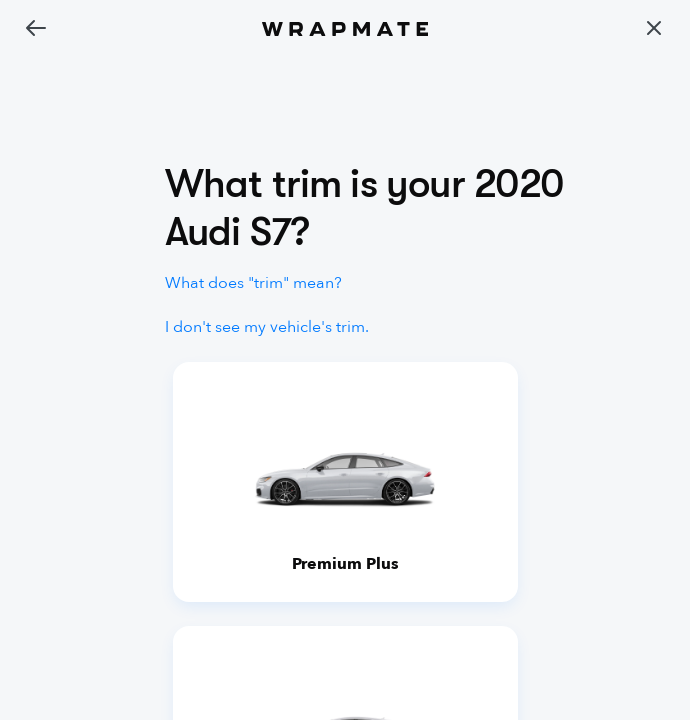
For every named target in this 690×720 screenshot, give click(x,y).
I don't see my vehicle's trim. (267, 327)
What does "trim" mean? (253, 283)
